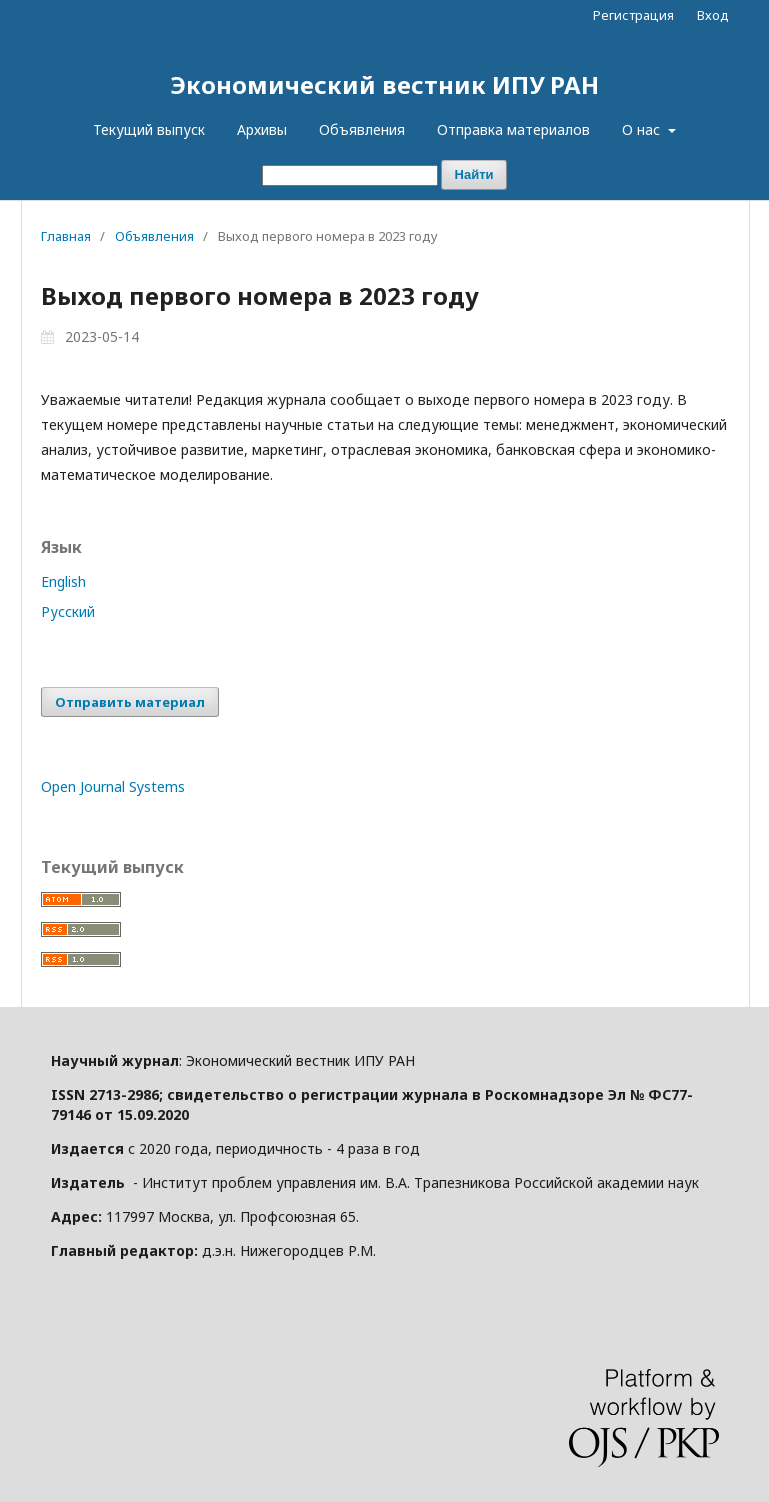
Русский (68, 611)
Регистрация (633, 15)
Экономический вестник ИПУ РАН (384, 84)
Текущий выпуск (149, 129)
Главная (66, 236)
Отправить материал (130, 702)
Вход (713, 15)
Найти (474, 174)
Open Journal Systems (113, 786)
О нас (643, 129)
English (63, 581)
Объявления (362, 129)
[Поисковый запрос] (350, 175)
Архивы (262, 129)
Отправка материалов (513, 129)
